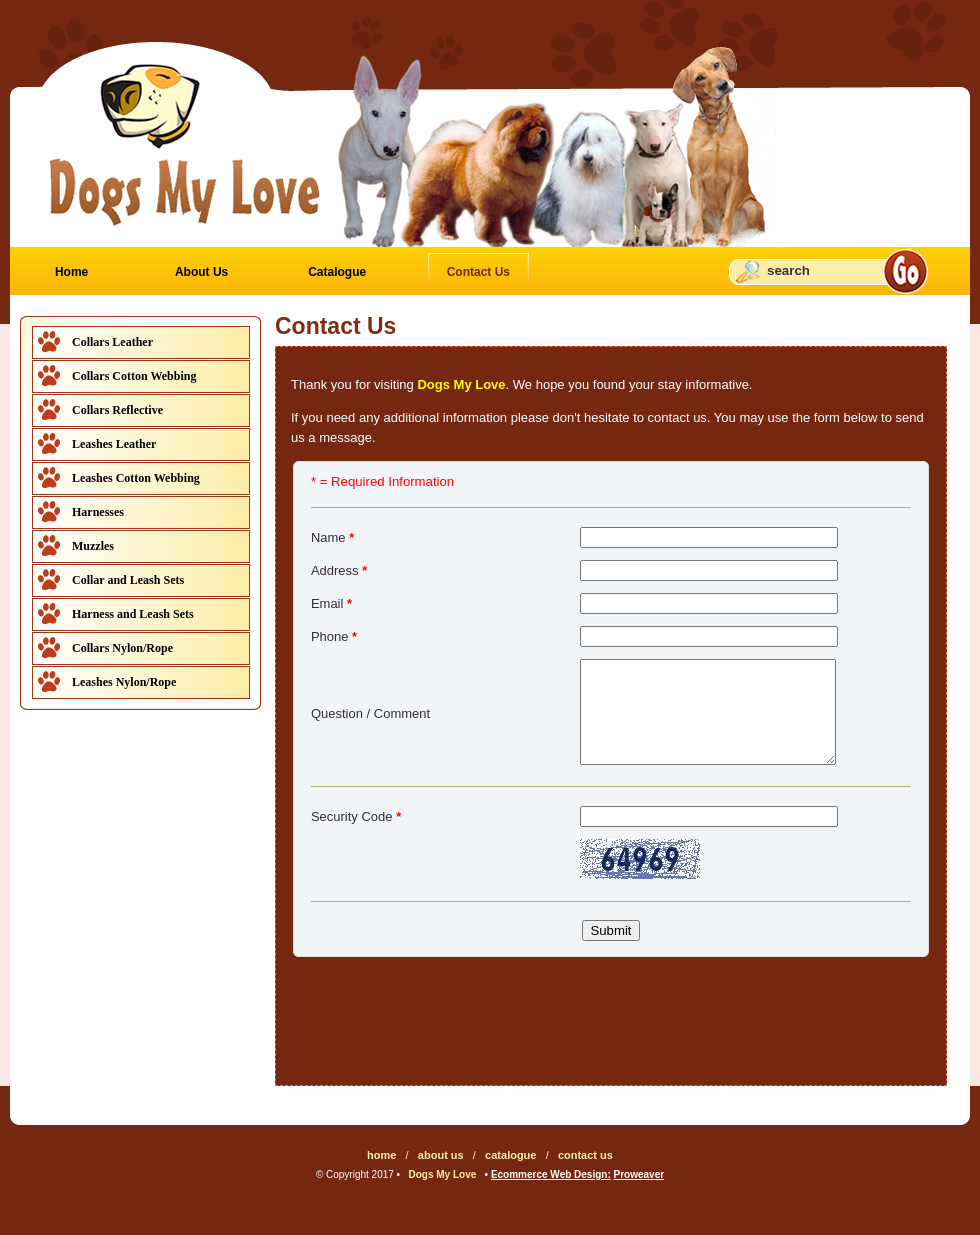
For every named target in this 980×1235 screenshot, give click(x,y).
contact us (585, 1155)
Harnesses (98, 512)
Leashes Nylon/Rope (124, 682)
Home (71, 272)
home (381, 1155)
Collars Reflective (117, 410)
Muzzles (93, 546)
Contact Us (478, 272)
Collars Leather (112, 342)
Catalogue (337, 272)
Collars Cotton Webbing (134, 376)
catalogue (510, 1155)
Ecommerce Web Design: (551, 1174)
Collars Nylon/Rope (122, 648)
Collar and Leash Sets (128, 580)
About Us (201, 272)
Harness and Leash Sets (133, 614)
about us (441, 1155)
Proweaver (639, 1174)
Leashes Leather (114, 444)
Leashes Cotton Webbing (136, 478)
